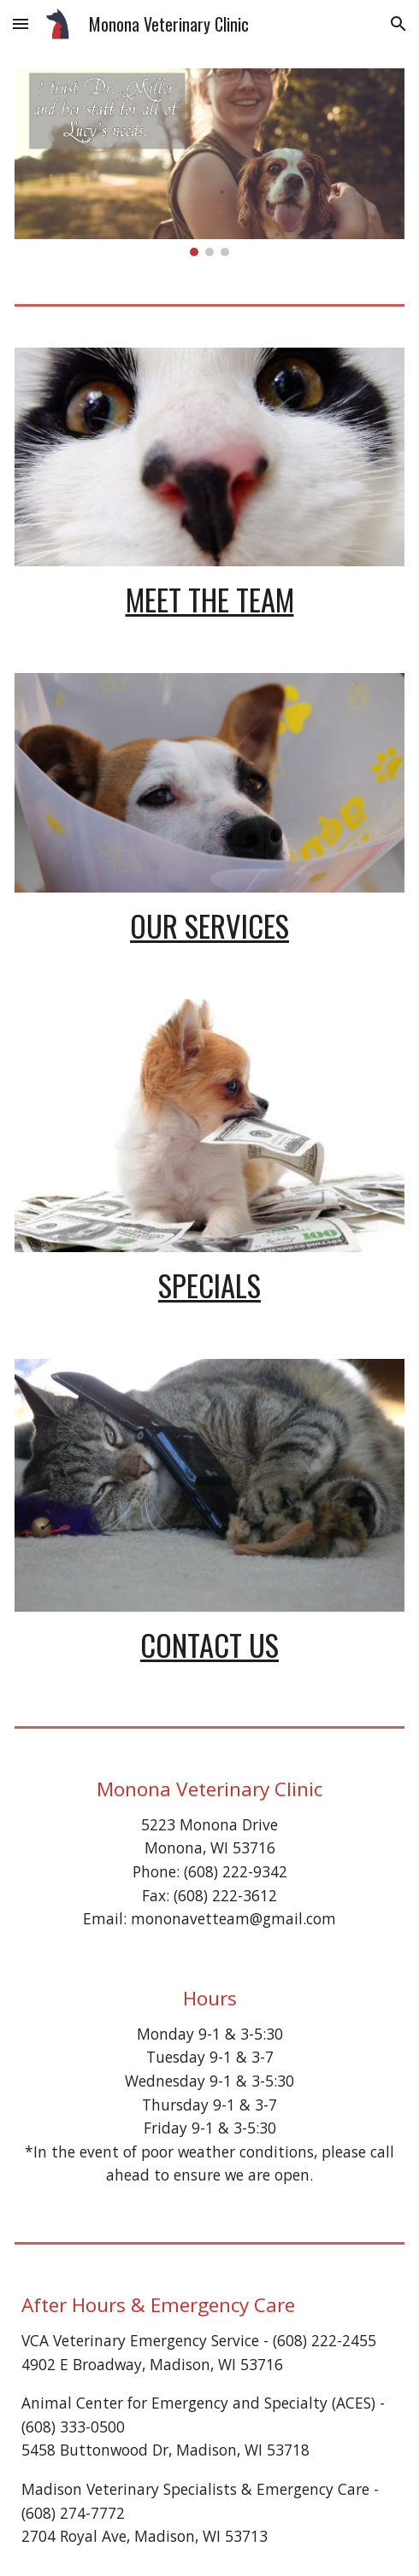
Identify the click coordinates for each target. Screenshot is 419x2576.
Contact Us (209, 1644)
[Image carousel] (209, 162)
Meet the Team (210, 599)
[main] (209, 599)
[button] (20, 23)
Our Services (209, 925)
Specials (209, 1285)
